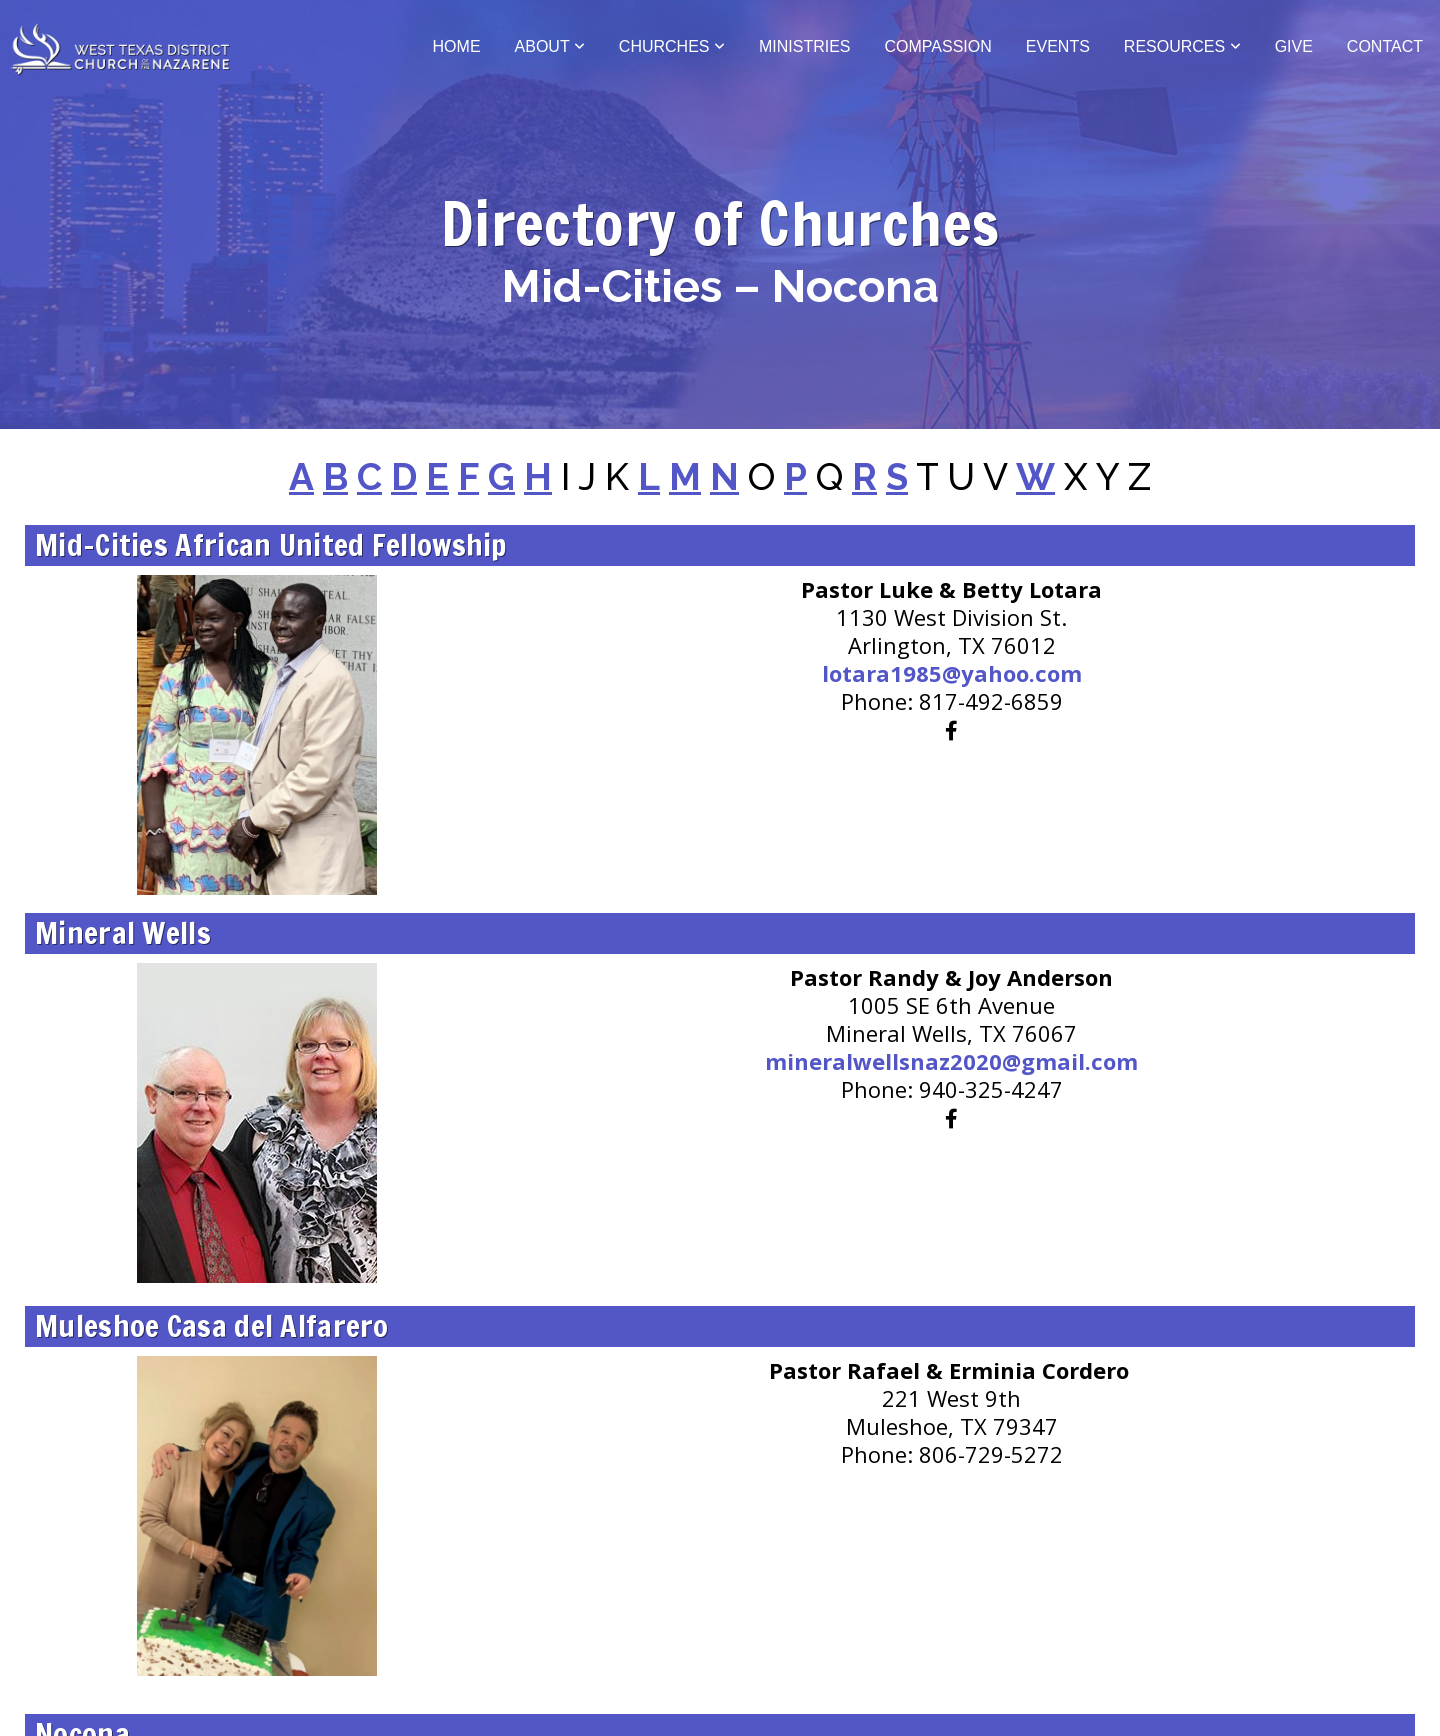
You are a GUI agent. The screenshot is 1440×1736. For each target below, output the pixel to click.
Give (1294, 46)
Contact (1385, 46)
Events (1058, 46)
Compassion (938, 46)
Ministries (805, 46)
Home (457, 46)
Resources (1182, 46)
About (550, 46)
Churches (672, 46)
